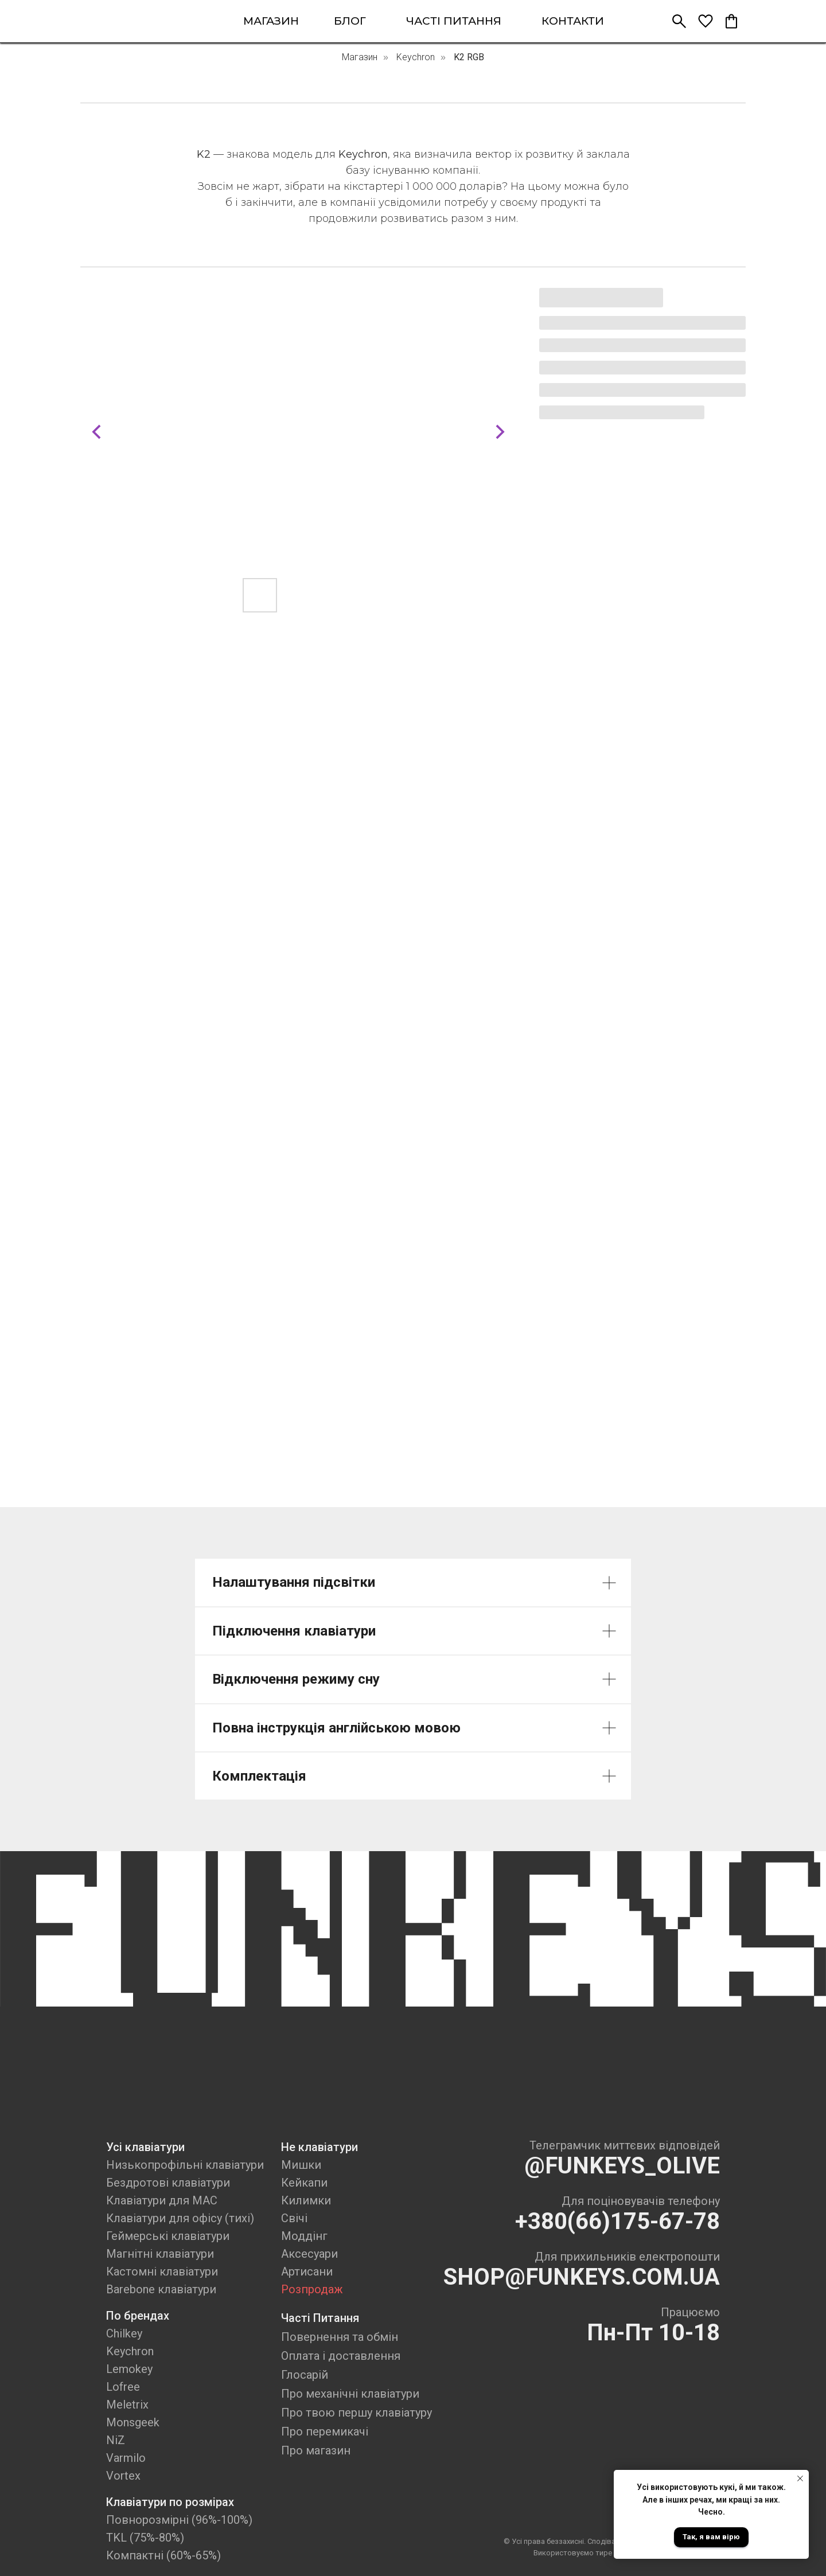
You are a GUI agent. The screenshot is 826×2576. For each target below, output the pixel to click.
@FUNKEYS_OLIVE (622, 2165)
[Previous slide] (96, 431)
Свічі (294, 2218)
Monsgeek (132, 2422)
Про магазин (315, 2450)
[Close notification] (800, 2478)
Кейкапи (304, 2182)
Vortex (123, 2476)
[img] (131, 21)
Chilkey (124, 2333)
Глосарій (304, 2375)
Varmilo (126, 2458)
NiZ (115, 2440)
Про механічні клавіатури (350, 2394)
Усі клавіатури (145, 2147)
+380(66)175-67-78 (617, 2221)
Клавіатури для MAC (161, 2200)
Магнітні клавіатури (160, 2254)
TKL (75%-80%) (145, 2537)
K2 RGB (469, 57)
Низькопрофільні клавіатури (185, 2165)
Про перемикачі (324, 2431)
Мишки (301, 2165)
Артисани (307, 2271)
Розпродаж (312, 2289)
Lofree (123, 2387)
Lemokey (129, 2369)
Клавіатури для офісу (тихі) (180, 2218)
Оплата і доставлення (340, 2356)
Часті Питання (320, 2318)
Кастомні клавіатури (162, 2271)
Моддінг (304, 2236)
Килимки (306, 2200)
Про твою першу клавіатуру (356, 2412)
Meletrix (127, 2404)
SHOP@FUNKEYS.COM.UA (581, 2276)
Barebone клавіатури (161, 2289)
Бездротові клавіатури (168, 2182)
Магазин (359, 57)
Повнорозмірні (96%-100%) (179, 2520)
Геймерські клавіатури (167, 2236)
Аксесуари (309, 2254)
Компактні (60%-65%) (163, 2555)
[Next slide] (500, 431)
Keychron (415, 57)
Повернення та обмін (339, 2337)
